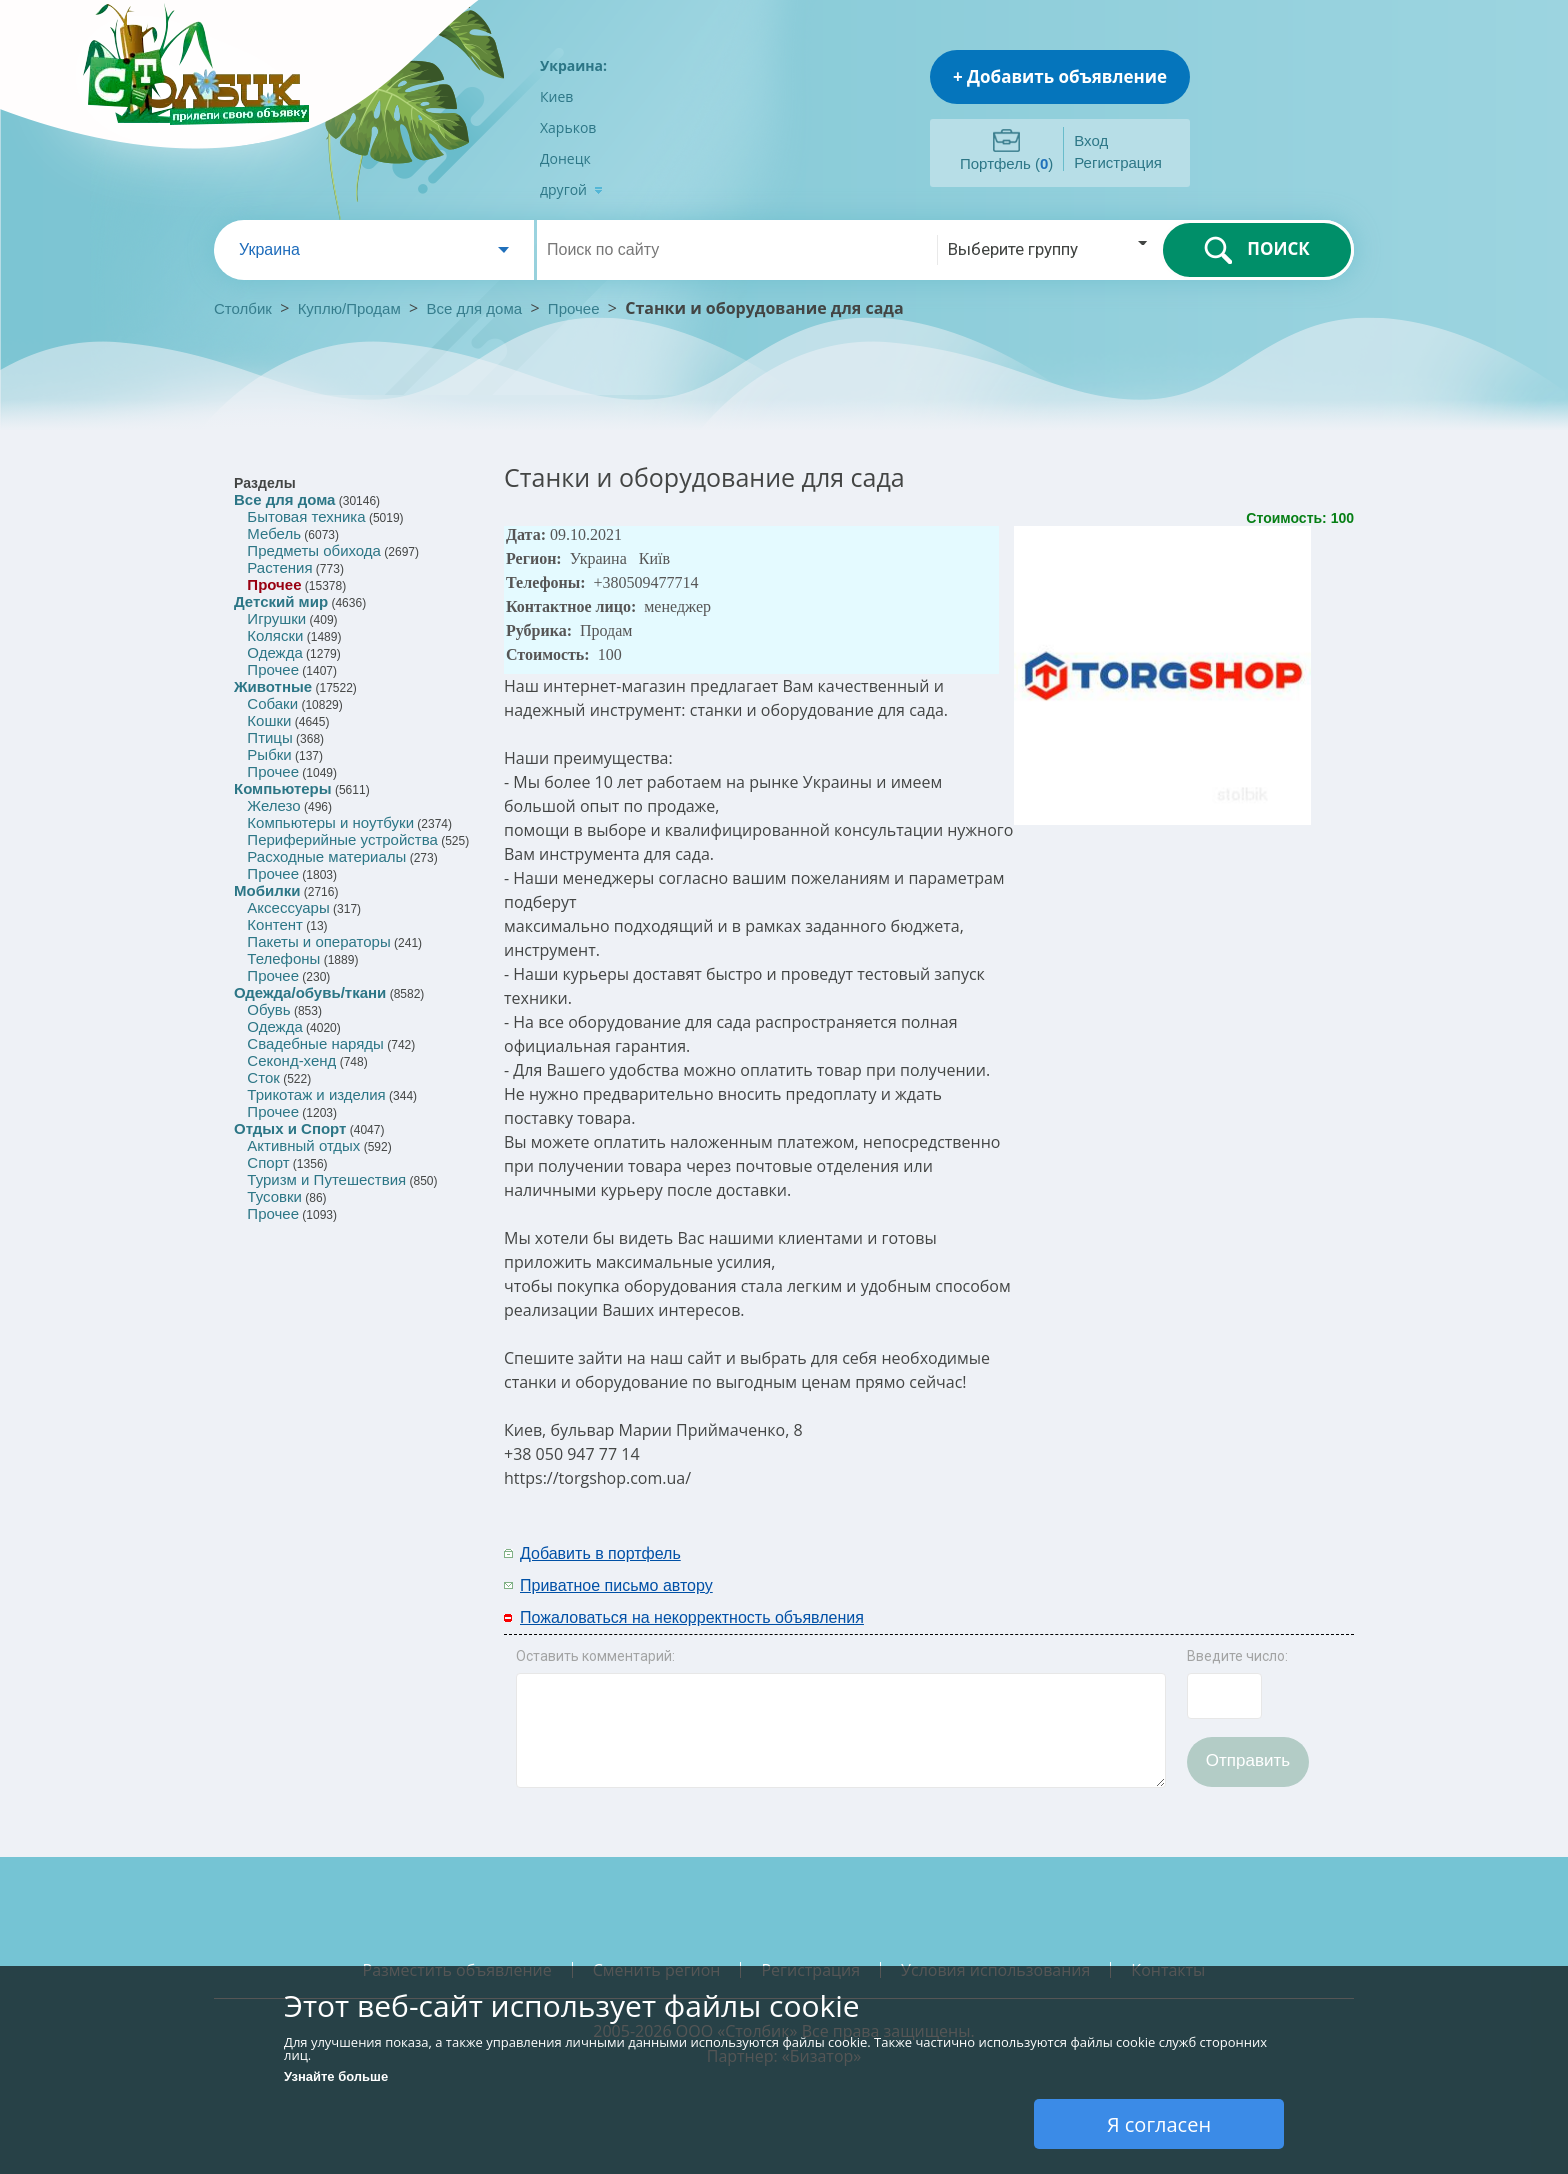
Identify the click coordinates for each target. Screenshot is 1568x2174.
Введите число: (1237, 1656)
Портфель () (1006, 163)
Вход (1091, 140)
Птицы (269, 737)
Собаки (272, 703)
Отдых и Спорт (290, 1128)
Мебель (274, 533)
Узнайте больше (336, 2076)
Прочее (574, 308)
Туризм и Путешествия (326, 1179)
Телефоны (283, 958)
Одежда (274, 652)
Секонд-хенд (291, 1060)
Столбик (243, 308)
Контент (275, 924)
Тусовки (274, 1196)
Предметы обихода (314, 550)
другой (571, 189)
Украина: (573, 65)
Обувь (268, 1009)
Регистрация (1118, 162)
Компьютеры (283, 788)
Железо (273, 805)
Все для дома (475, 308)
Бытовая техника (306, 516)
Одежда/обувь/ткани (310, 992)
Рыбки (269, 754)
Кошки (269, 720)
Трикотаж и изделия (316, 1094)
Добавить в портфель (600, 1553)
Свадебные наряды (315, 1043)
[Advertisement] (1131, 1568)
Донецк (565, 158)
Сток (263, 1077)
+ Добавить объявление (1060, 76)
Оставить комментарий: (595, 1656)
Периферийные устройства (342, 839)
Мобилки (267, 890)
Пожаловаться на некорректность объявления (692, 1617)
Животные (273, 686)
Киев (556, 96)
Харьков (568, 127)
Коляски (275, 635)
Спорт (268, 1162)
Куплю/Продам (351, 308)
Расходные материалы (326, 856)
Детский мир (281, 601)
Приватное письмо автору (616, 1585)
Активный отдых (303, 1145)
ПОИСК (1256, 250)
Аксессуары (288, 907)
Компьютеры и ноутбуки (330, 822)
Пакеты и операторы (318, 941)
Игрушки (276, 618)
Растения (279, 567)
